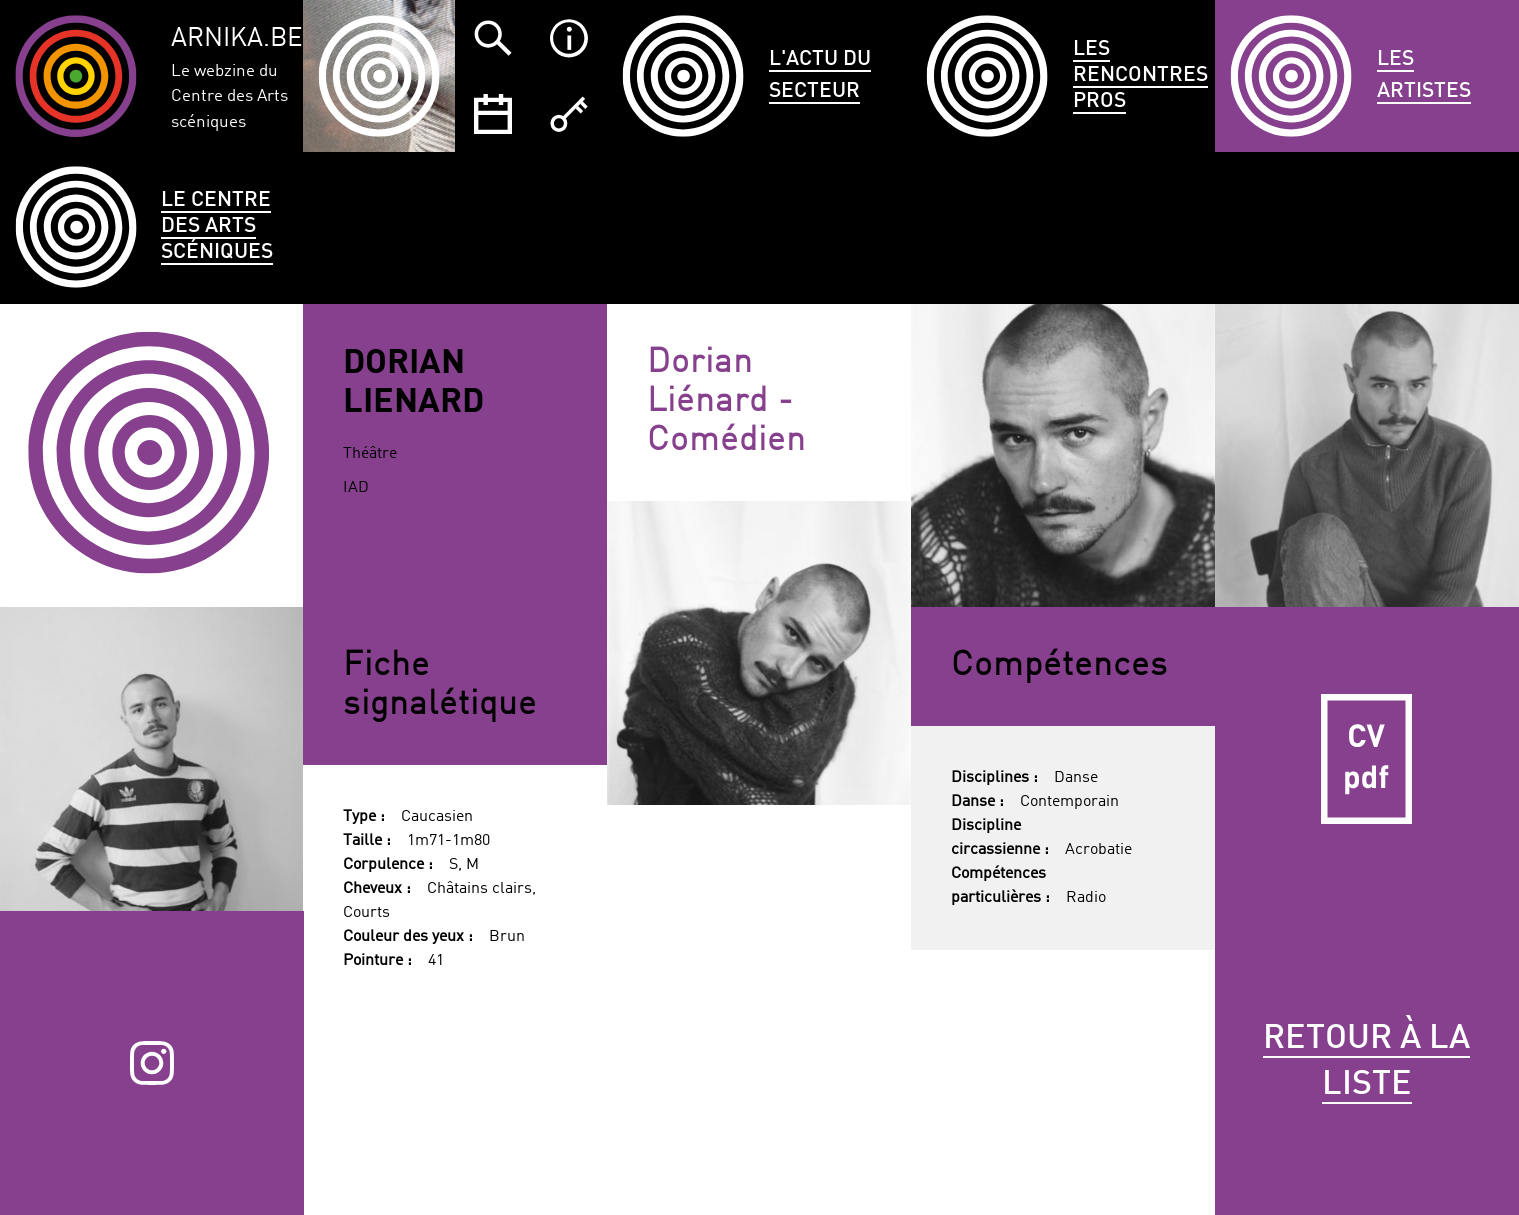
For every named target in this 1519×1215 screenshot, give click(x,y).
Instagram (152, 1063)
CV (1367, 759)
